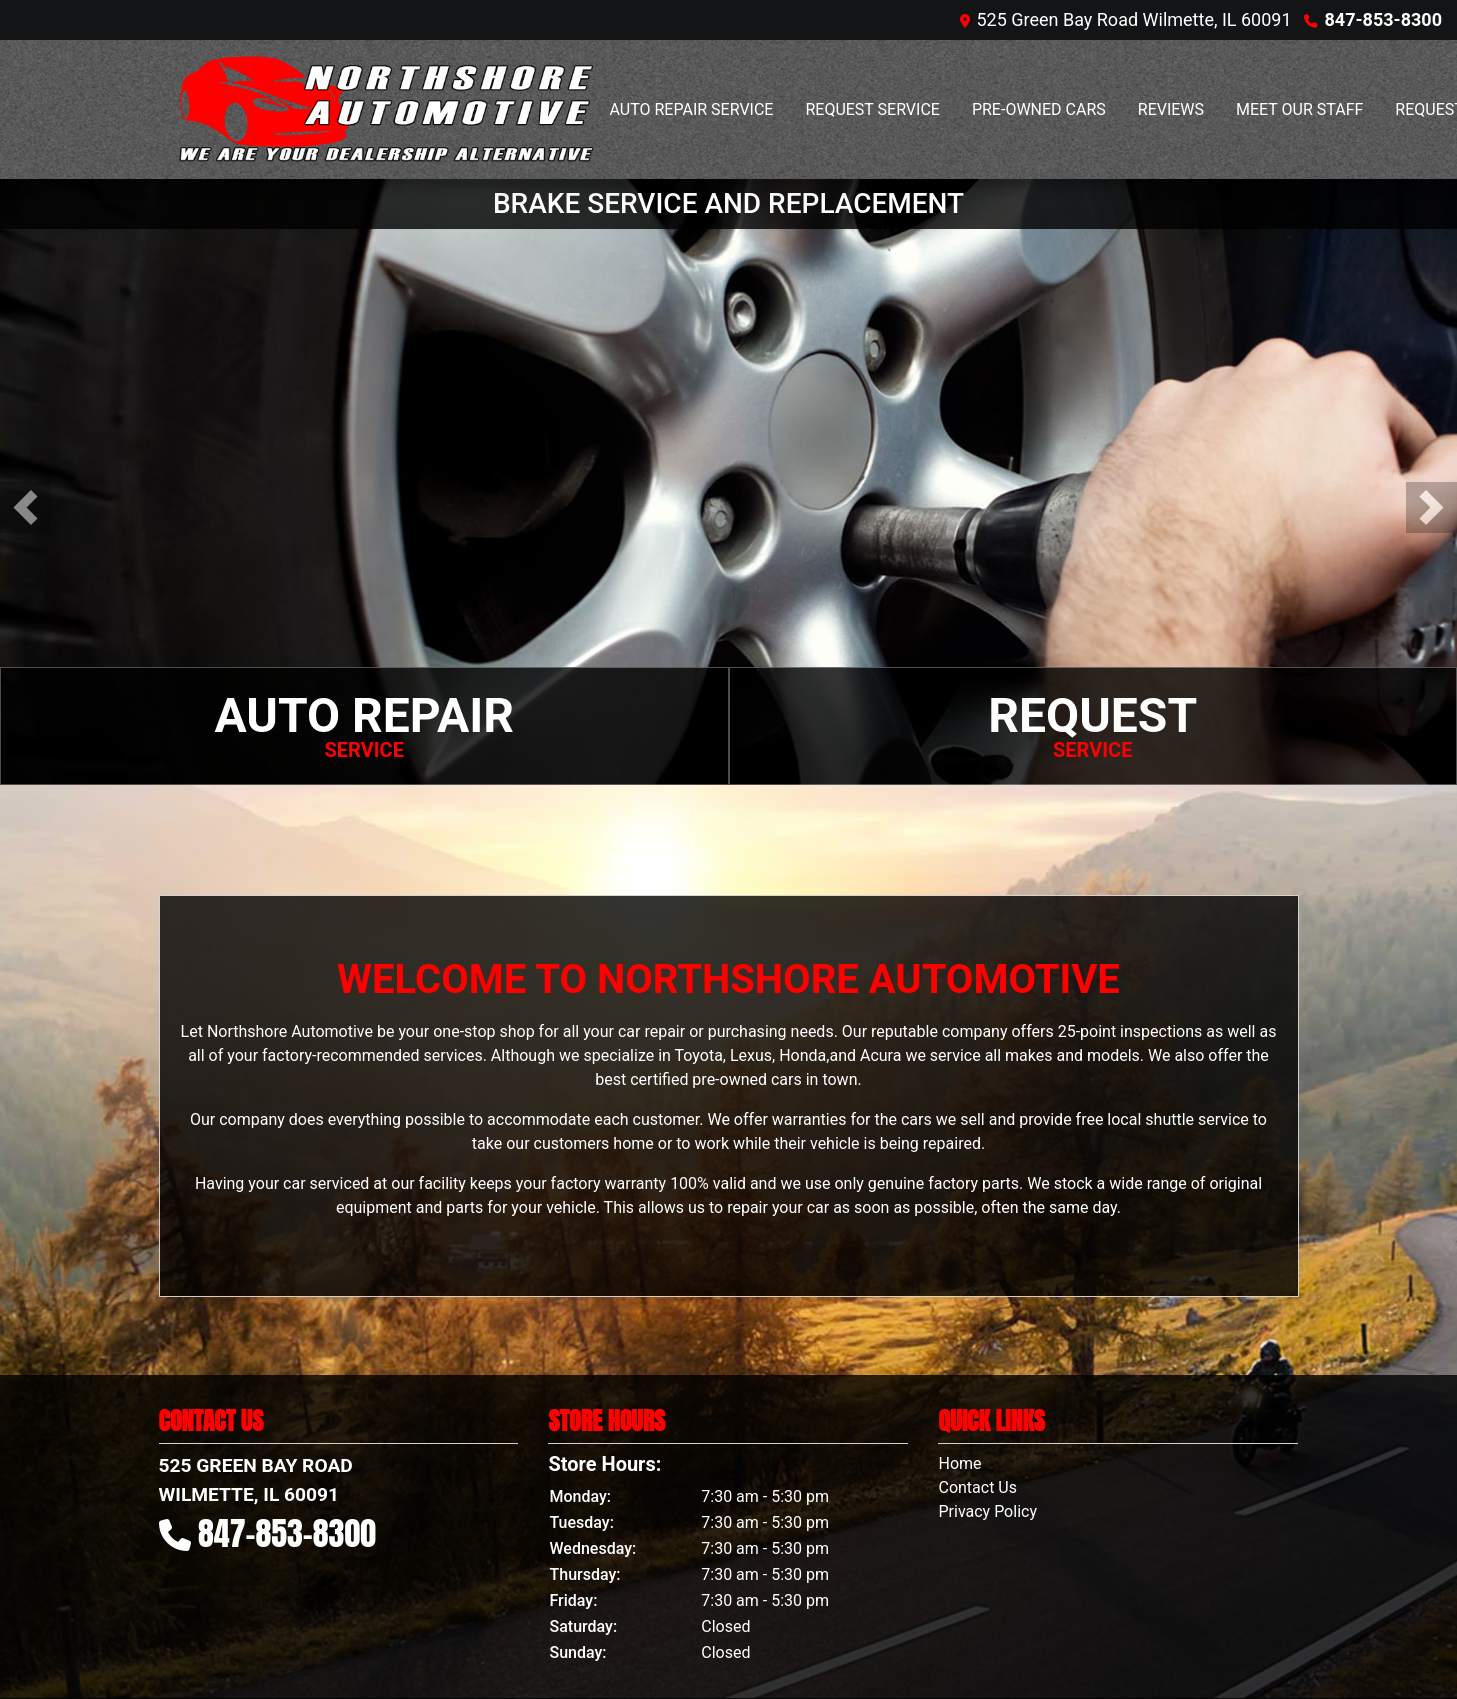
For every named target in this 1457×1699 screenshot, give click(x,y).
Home (959, 1463)
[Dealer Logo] (384, 109)
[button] (25, 507)
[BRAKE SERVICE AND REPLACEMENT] (728, 480)
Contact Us (977, 1487)
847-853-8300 (1383, 19)
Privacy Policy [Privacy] (987, 1511)
